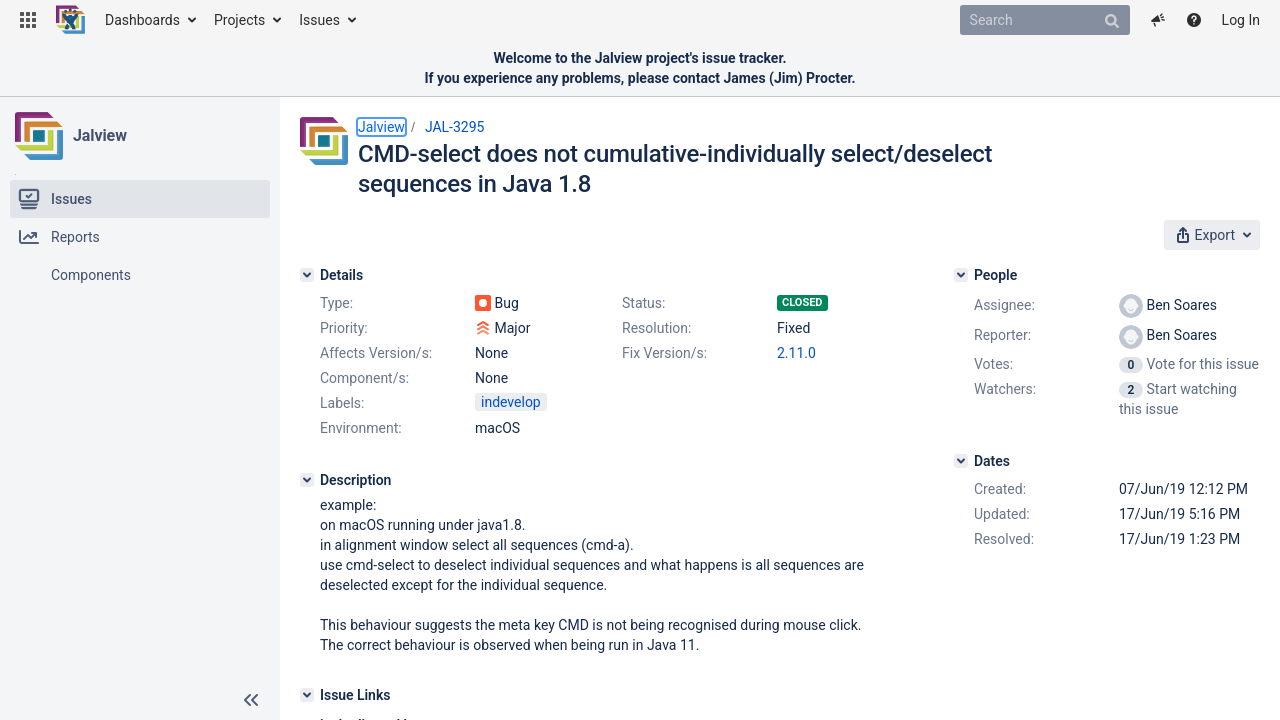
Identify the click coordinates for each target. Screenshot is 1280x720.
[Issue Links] (307, 695)
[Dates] (961, 461)
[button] (28, 20)
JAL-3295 (455, 127)
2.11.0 (796, 353)
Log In (1241, 20)
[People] (961, 275)
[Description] (307, 480)
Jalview (100, 135)
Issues (319, 20)
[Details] (307, 275)
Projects (239, 20)
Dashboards (142, 20)
